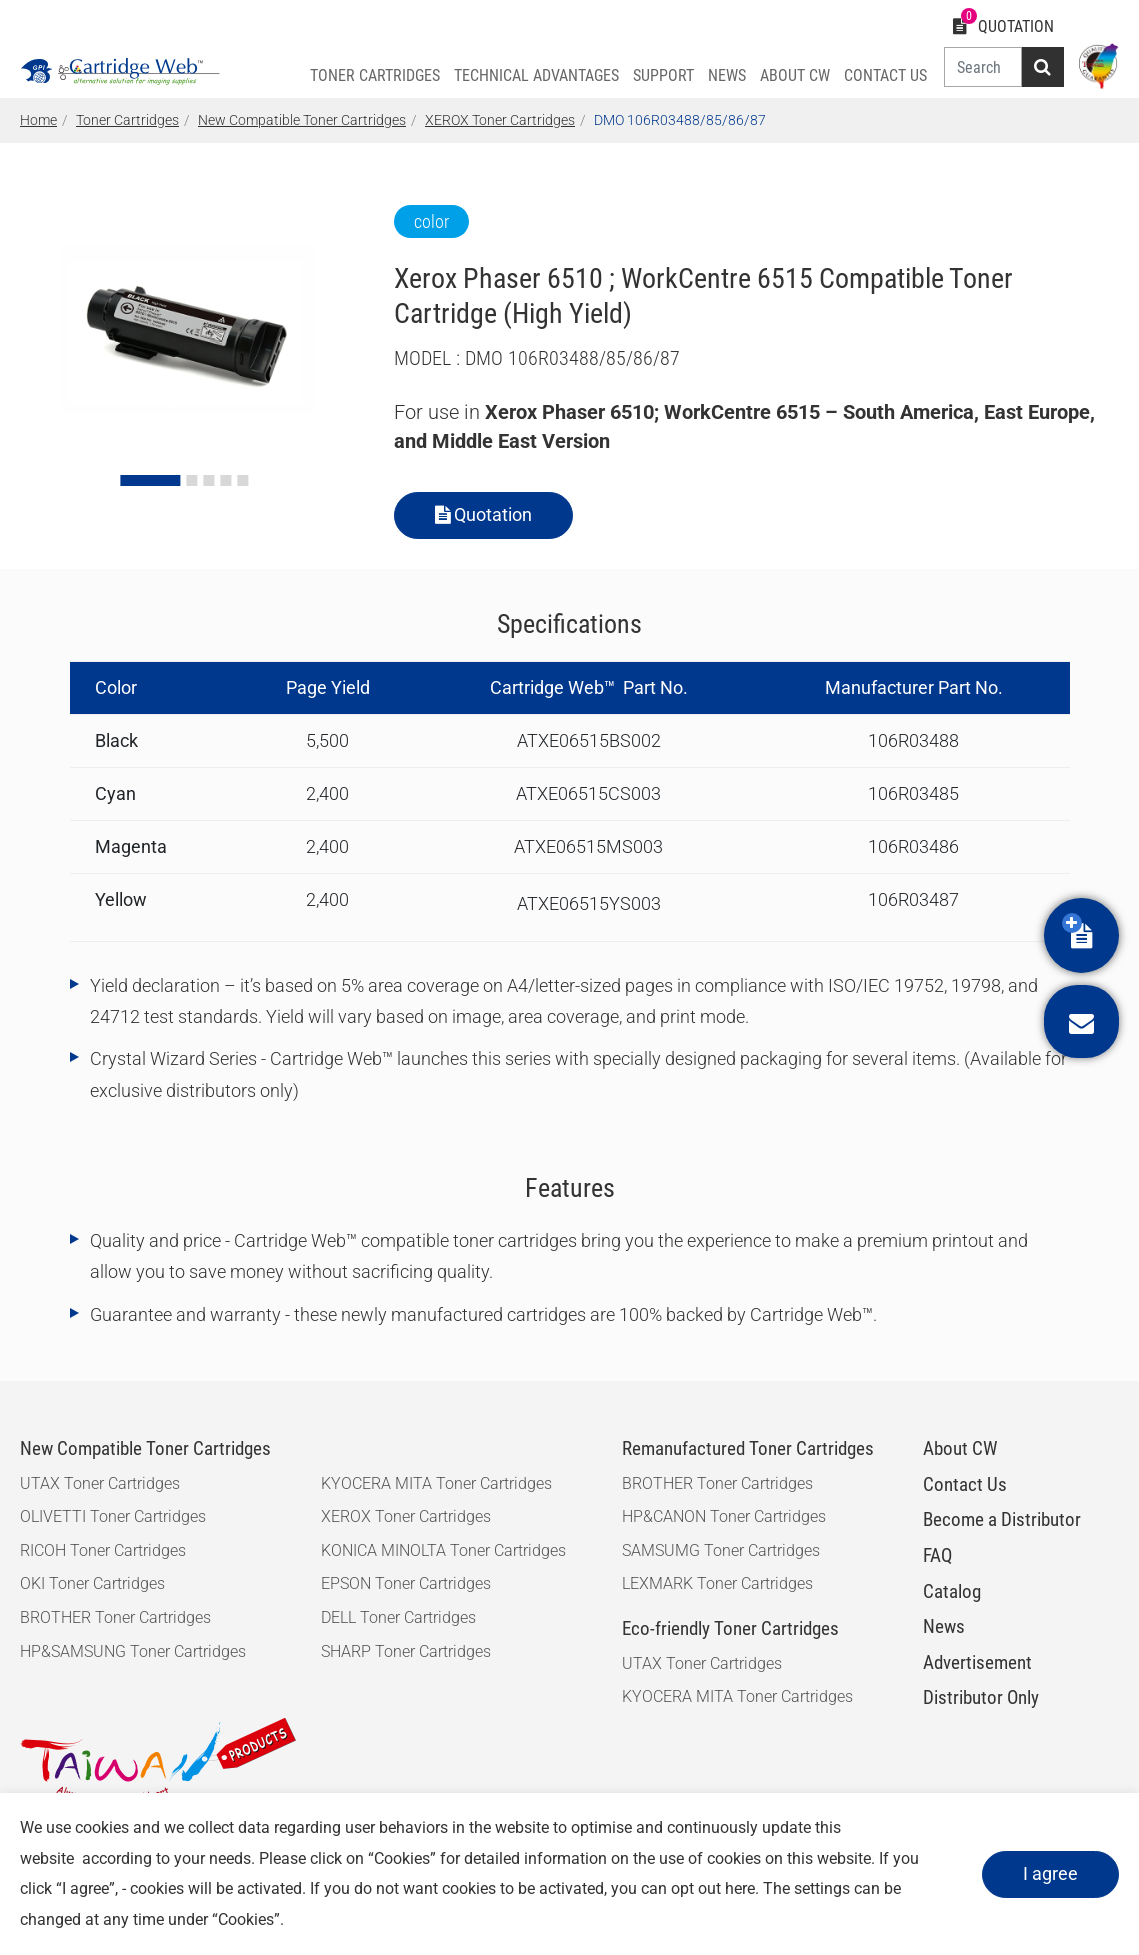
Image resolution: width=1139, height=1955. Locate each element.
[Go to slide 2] (192, 480)
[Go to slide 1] (151, 480)
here (740, 1888)
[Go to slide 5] (243, 480)
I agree (1050, 1873)
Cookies (402, 1858)
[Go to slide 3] (209, 480)
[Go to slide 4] (226, 480)
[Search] (983, 67)
